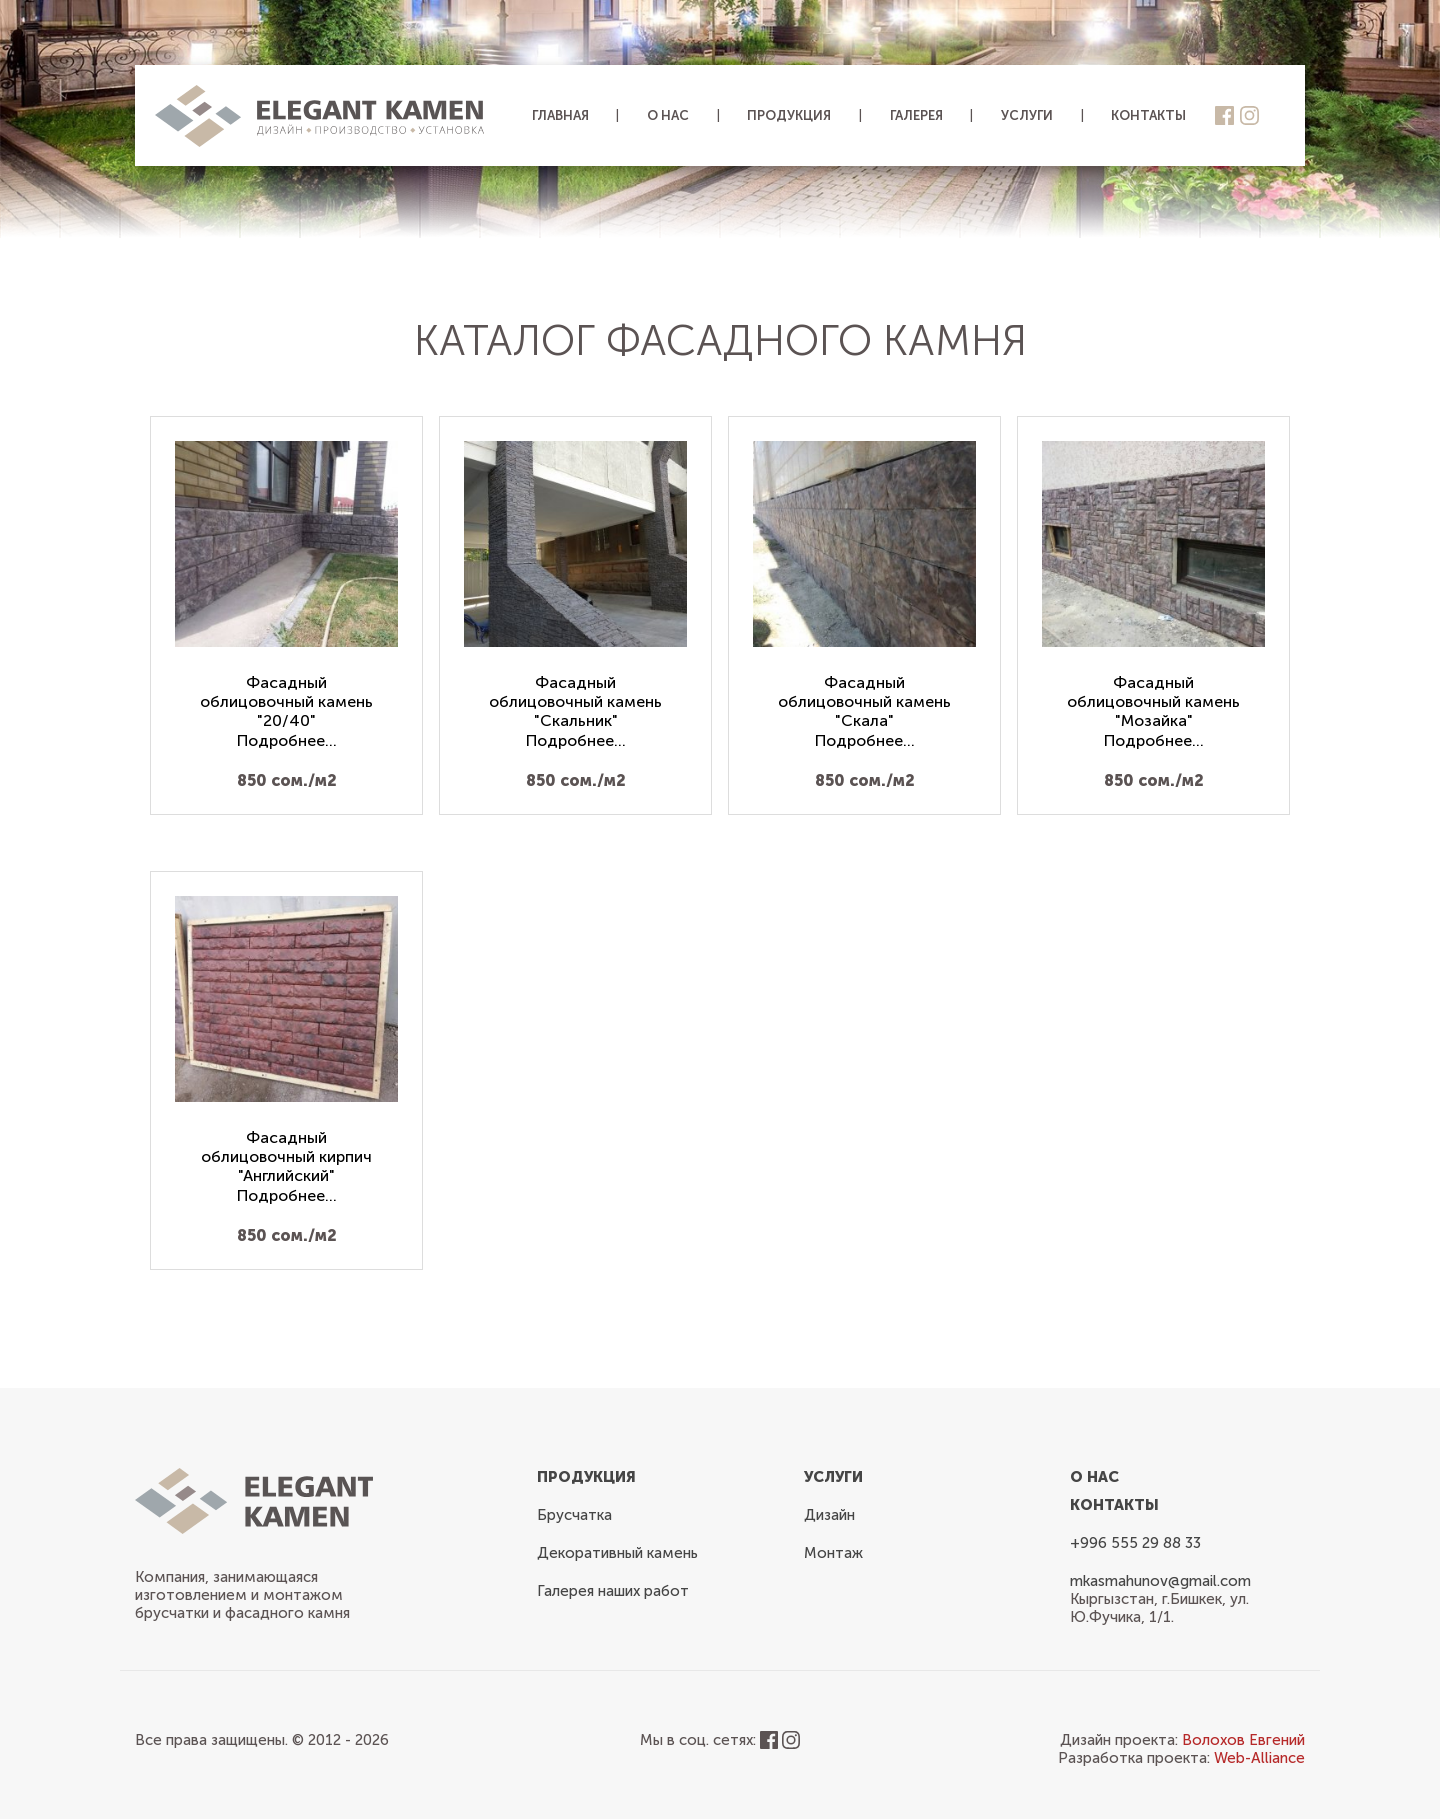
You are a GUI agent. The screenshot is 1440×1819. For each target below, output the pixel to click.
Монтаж (833, 1553)
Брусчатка (574, 1515)
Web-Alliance (1259, 1758)
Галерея (916, 115)
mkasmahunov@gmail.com (1160, 1581)
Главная (560, 115)
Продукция (789, 115)
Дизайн (829, 1515)
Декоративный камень (617, 1553)
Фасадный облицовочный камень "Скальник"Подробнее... (575, 711)
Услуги (1027, 115)
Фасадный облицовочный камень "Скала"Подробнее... (864, 711)
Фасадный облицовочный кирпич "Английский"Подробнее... (286, 1166)
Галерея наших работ (613, 1591)
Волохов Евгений (1243, 1740)
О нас (668, 115)
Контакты (1148, 115)
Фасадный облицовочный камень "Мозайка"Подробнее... (1153, 711)
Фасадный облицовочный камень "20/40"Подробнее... (286, 711)
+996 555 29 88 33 (1135, 1543)
